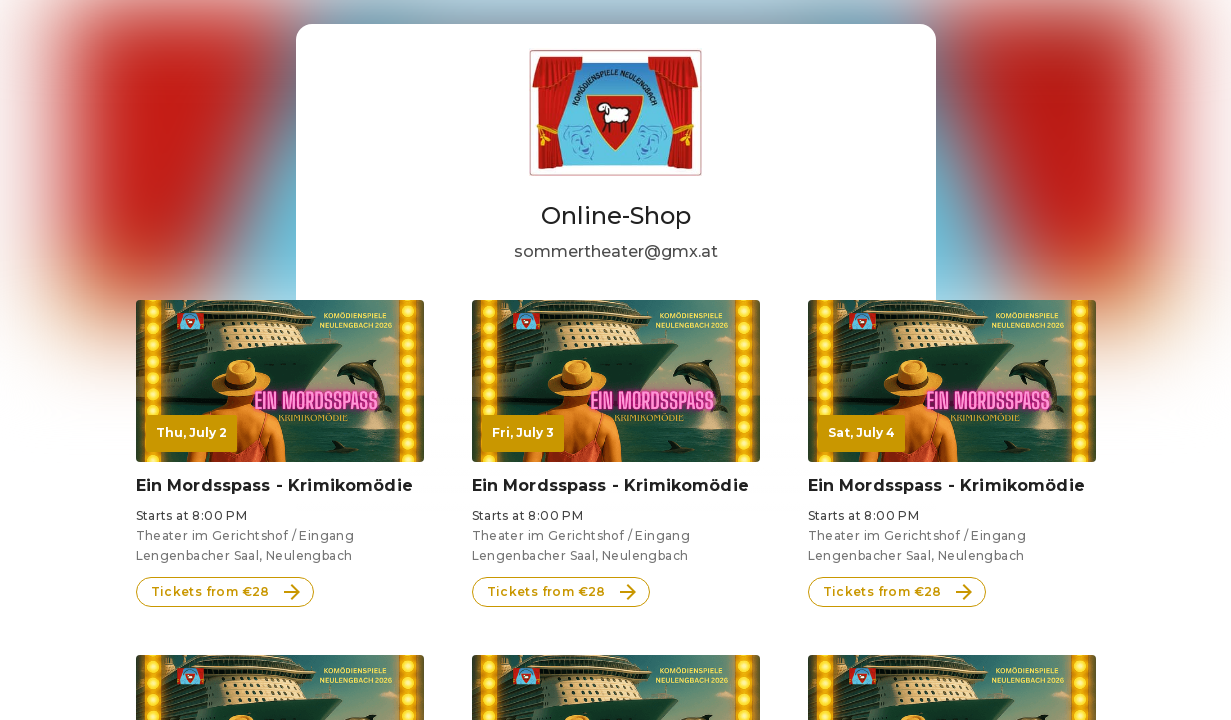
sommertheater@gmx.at (616, 251)
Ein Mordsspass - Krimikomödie (274, 485)
